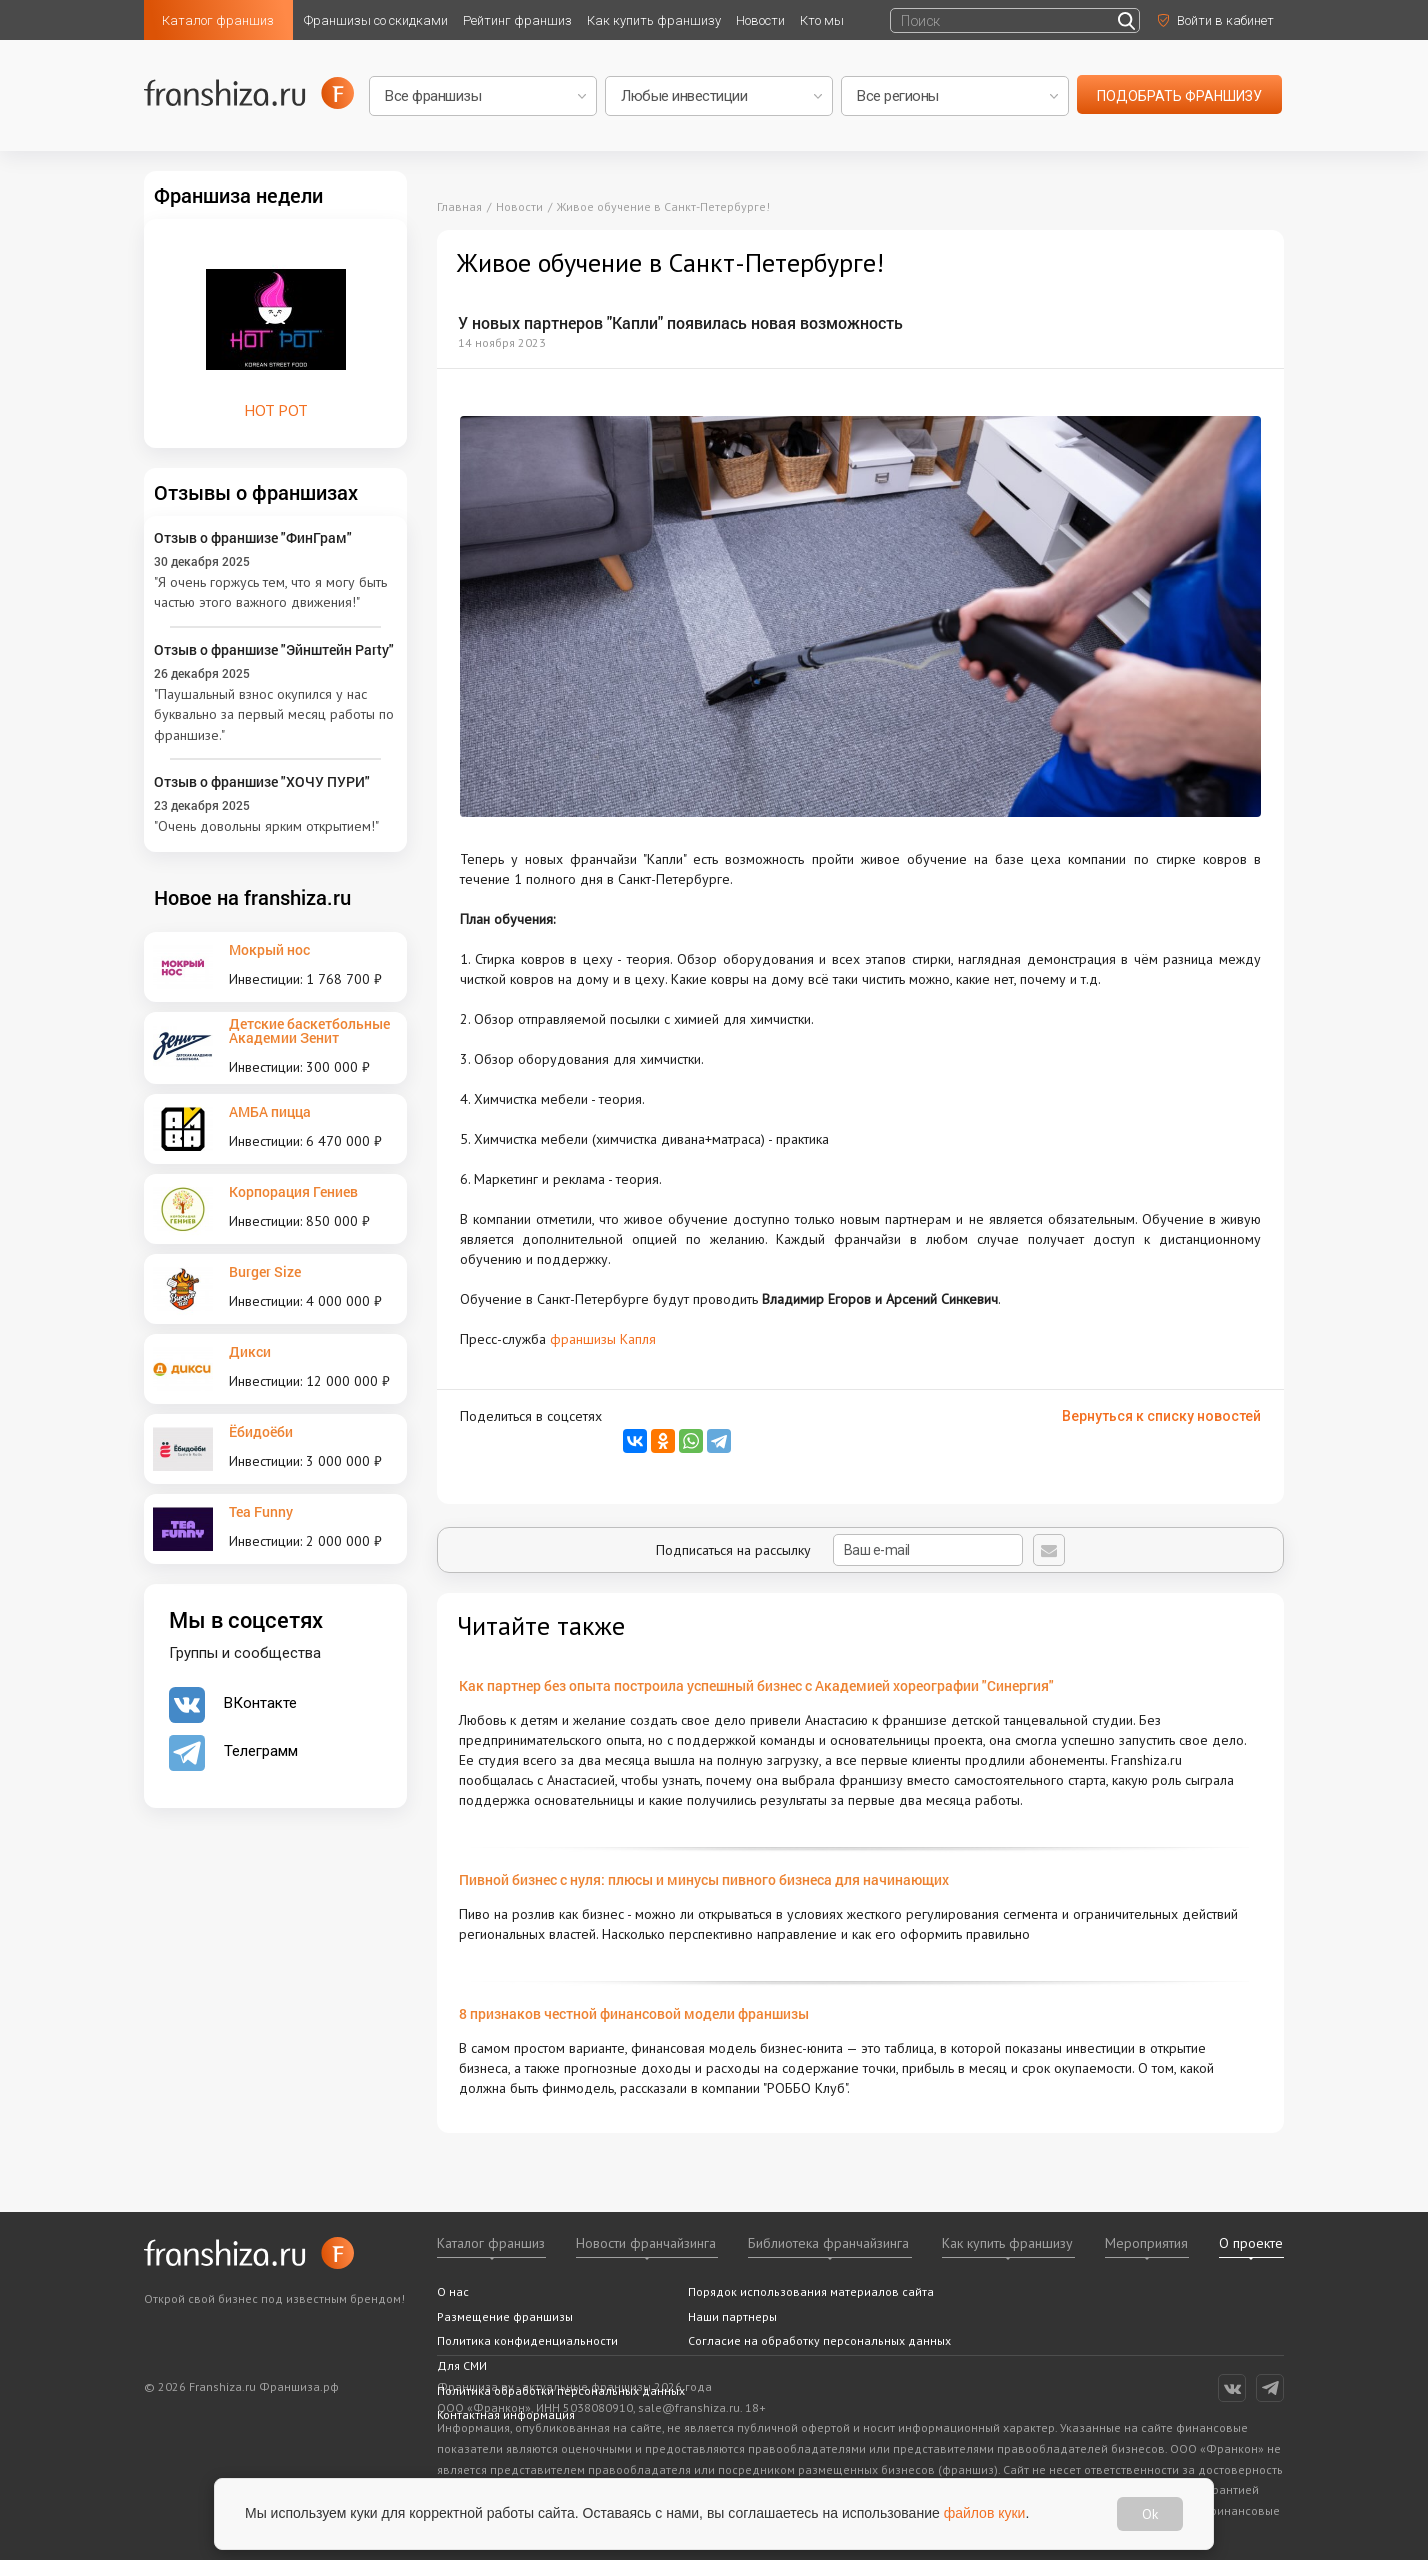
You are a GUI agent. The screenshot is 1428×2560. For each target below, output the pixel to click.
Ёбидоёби (261, 1431)
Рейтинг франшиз (517, 20)
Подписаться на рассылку (839, 1550)
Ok (1150, 2514)
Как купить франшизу (654, 20)
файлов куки (985, 2513)
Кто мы (822, 20)
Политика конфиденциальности (527, 2340)
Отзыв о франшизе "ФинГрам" (253, 537)
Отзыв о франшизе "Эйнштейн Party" (274, 649)
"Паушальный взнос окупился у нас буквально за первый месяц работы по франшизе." (274, 714)
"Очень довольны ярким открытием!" (266, 826)
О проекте (1251, 2243)
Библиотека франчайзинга (828, 2243)
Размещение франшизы (505, 2316)
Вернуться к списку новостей (1161, 1416)
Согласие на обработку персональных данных (819, 2340)
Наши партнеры (732, 2316)
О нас (453, 2291)
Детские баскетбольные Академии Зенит (309, 1030)
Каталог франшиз (218, 20)
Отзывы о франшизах (256, 492)
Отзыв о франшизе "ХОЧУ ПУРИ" (262, 781)
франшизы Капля (603, 1339)
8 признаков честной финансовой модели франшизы (634, 2013)
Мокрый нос (269, 949)
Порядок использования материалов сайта (811, 2291)
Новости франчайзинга (646, 2243)
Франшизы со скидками (376, 20)
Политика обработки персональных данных (561, 2390)
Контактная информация (506, 2414)
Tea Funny (261, 1511)
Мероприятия (1146, 2243)
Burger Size (265, 1271)
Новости (760, 20)
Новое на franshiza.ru (252, 897)
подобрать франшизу (1179, 96)
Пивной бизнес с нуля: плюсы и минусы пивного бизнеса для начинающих (704, 1879)
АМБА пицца (270, 1111)
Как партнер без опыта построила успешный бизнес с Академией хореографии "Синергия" (756, 1685)
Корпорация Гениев (293, 1191)
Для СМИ (462, 2365)
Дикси (250, 1351)
